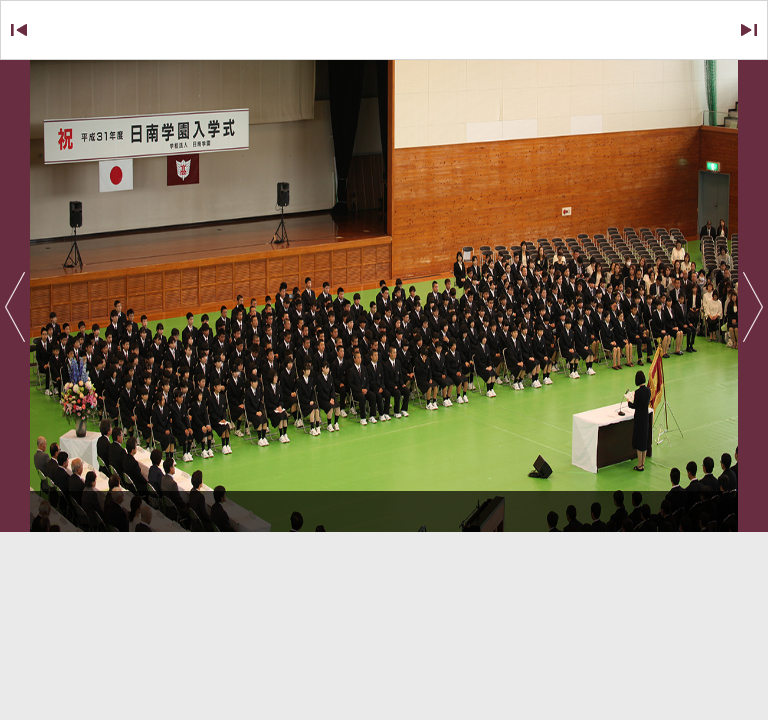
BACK (43, 31)
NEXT (723, 31)
